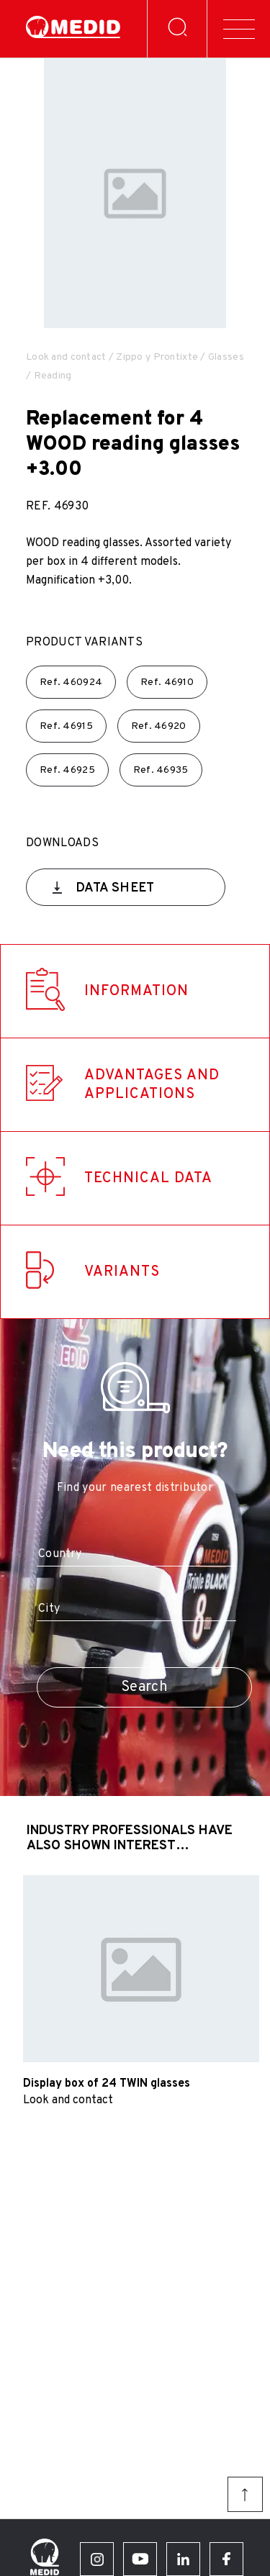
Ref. (71, 682)
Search (144, 1687)
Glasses (226, 357)
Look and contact (66, 357)
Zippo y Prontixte (157, 357)
